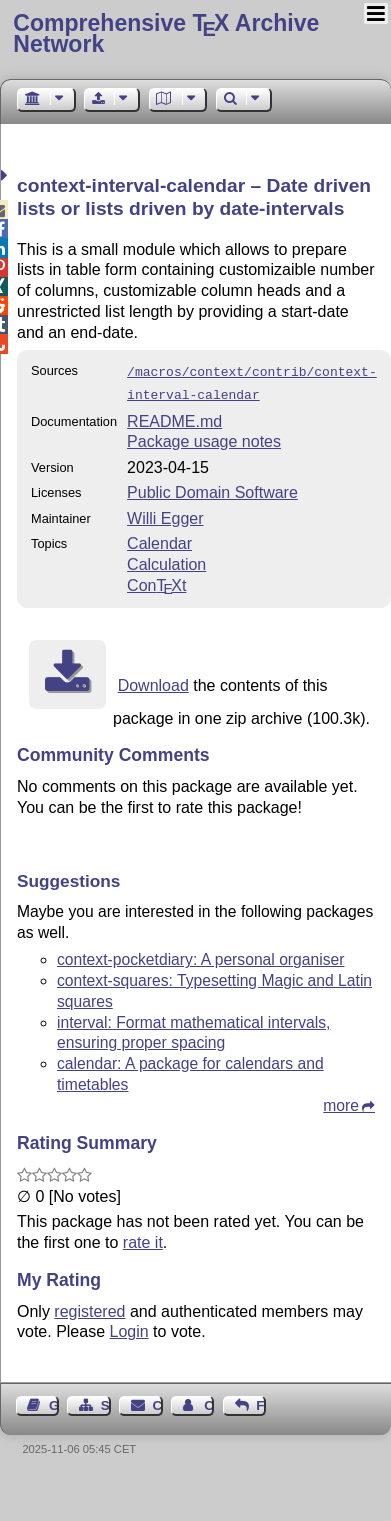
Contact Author (209, 1401)
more (341, 1101)
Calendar (159, 539)
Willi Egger (165, 514)
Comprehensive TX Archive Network (166, 33)
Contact (158, 1401)
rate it (143, 1238)
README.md (174, 417)
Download (153, 681)
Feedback (261, 1401)
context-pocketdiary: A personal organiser (200, 955)
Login (129, 1327)
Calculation (166, 560)
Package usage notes (204, 437)
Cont (156, 581)
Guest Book (54, 1401)
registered (89, 1307)
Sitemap (106, 1401)
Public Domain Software (212, 488)
